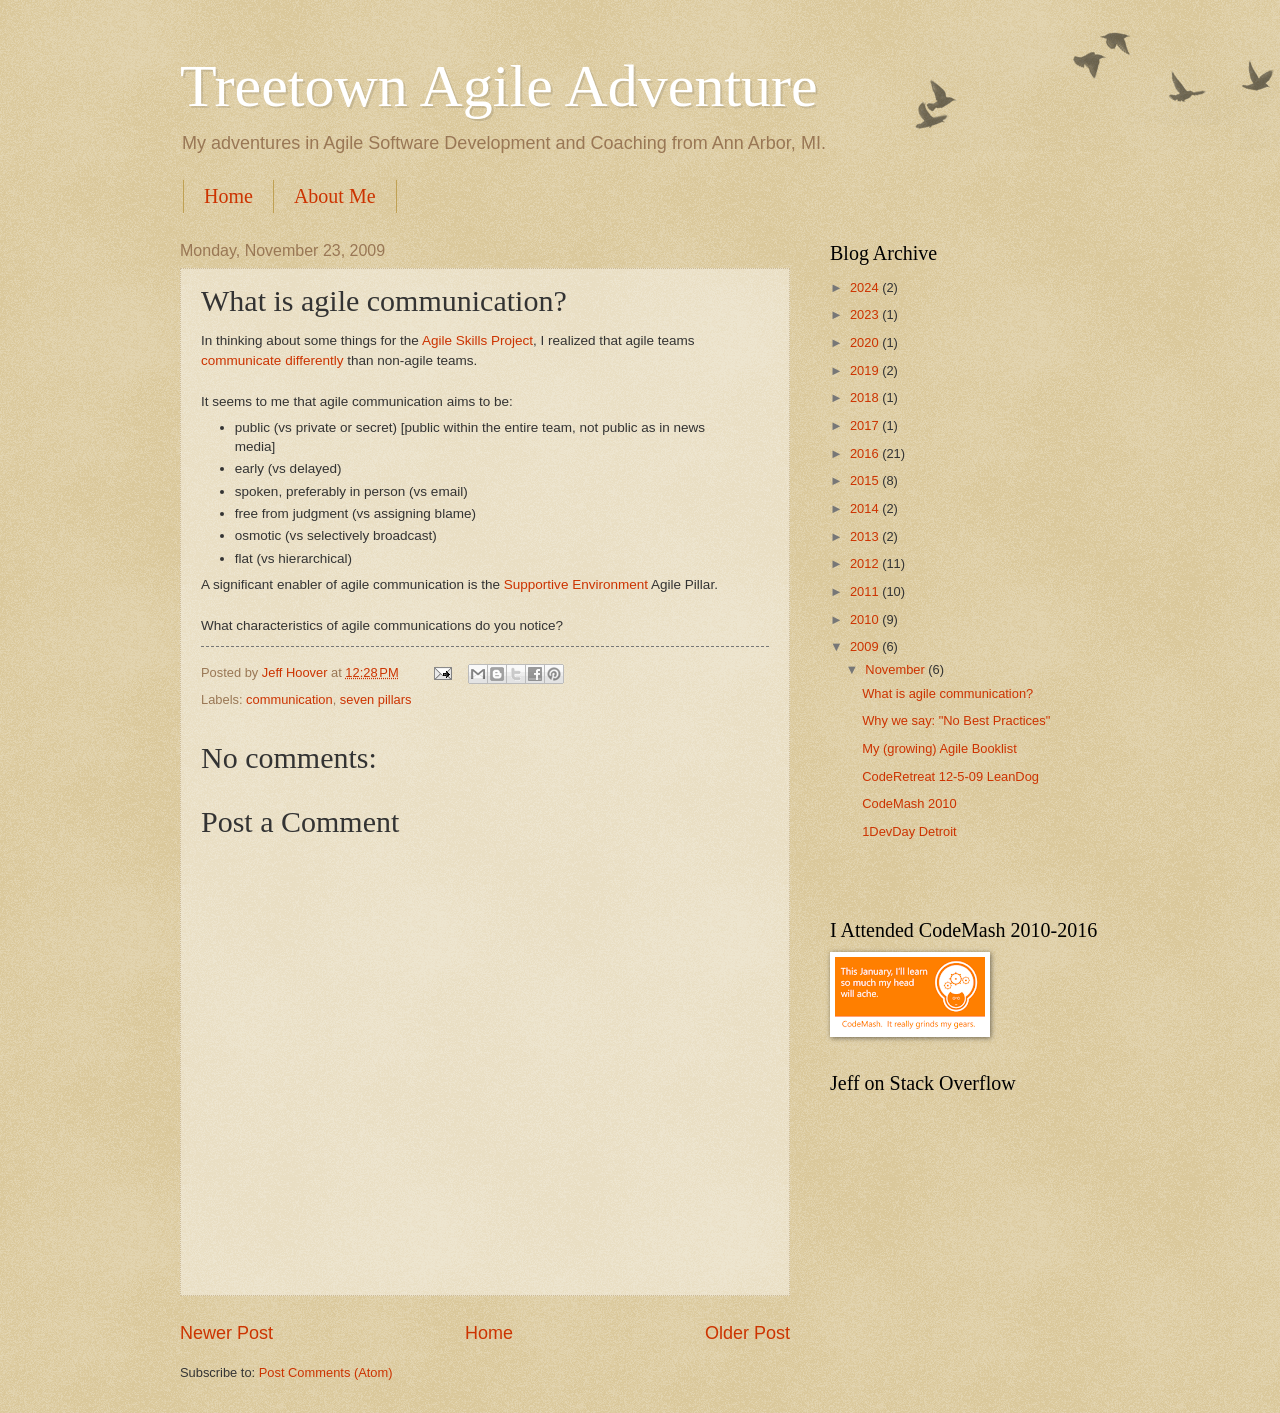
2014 (866, 508)
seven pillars (376, 699)
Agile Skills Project (477, 340)
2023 (866, 314)
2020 (866, 342)
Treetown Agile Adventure (499, 86)
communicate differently (272, 360)
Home (228, 196)
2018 (866, 397)
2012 (866, 563)
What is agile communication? (947, 693)
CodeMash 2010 (909, 803)
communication (289, 699)
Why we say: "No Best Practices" (956, 720)
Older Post (747, 1333)
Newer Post (226, 1333)
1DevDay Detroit (909, 831)
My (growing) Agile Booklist (939, 748)
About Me (335, 196)
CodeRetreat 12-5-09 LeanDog (950, 776)
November (896, 669)
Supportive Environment (576, 584)
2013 (866, 536)
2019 (866, 370)
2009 (866, 646)
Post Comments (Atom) (326, 1372)
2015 (866, 480)
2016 (866, 453)
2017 (866, 425)
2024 (866, 287)
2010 (866, 619)
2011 (866, 591)
